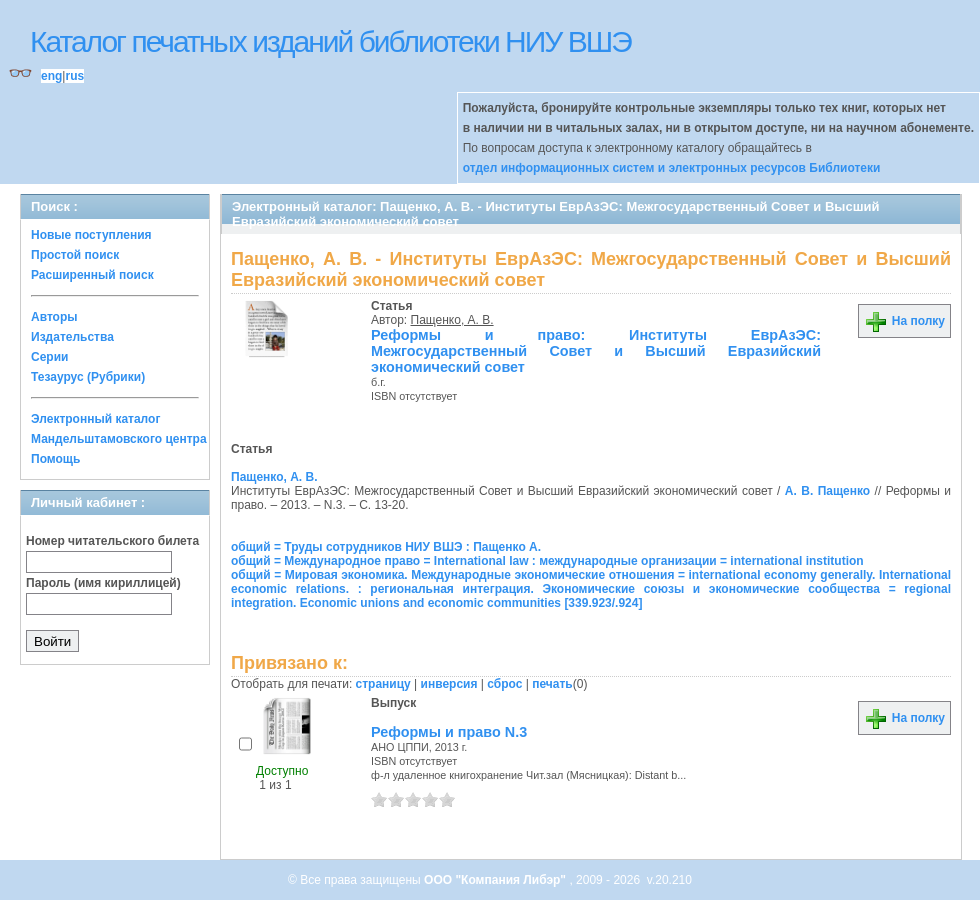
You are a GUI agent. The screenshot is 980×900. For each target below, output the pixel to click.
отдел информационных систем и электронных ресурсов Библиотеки (672, 168)
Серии (49, 357)
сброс (504, 684)
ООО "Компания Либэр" (496, 880)
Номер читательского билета (112, 541)
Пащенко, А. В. (452, 320)
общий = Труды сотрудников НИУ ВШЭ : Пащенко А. (386, 547)
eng (51, 76)
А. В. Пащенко (827, 491)
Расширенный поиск (92, 275)
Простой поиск (75, 255)
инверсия (449, 684)
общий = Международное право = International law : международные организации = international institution (547, 561)
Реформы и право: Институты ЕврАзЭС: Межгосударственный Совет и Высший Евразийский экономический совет (596, 351)
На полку (904, 321)
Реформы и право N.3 (449, 732)
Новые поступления (91, 235)
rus (74, 76)
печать (552, 684)
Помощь (55, 459)
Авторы (54, 317)
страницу (383, 684)
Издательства (72, 337)
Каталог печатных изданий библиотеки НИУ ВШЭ (330, 41)
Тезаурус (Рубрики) (88, 377)
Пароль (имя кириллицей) (103, 583)
